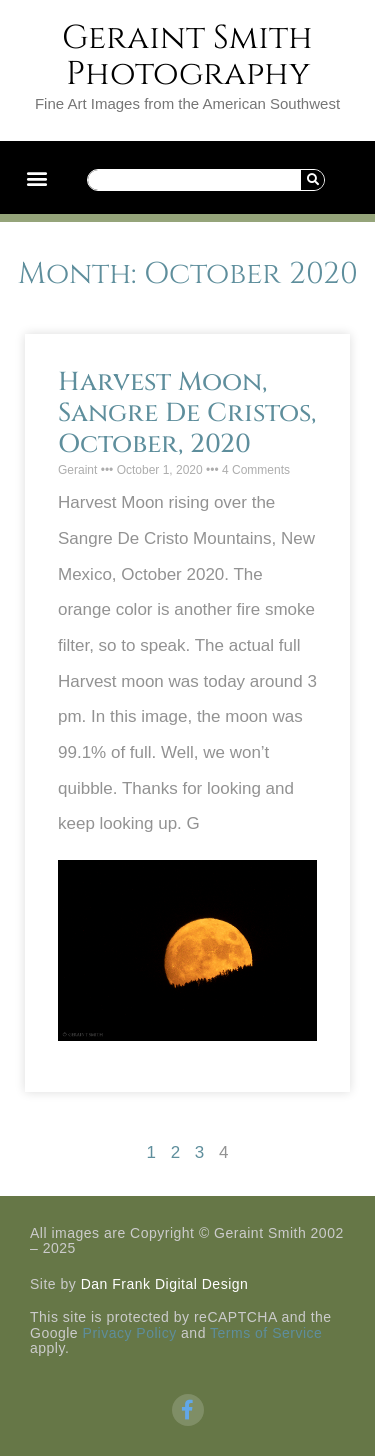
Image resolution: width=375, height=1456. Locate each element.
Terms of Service (266, 1333)
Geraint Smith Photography (187, 56)
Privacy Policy (130, 1333)
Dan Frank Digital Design (165, 1284)
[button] (36, 177)
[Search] (312, 180)
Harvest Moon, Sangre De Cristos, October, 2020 (187, 413)
